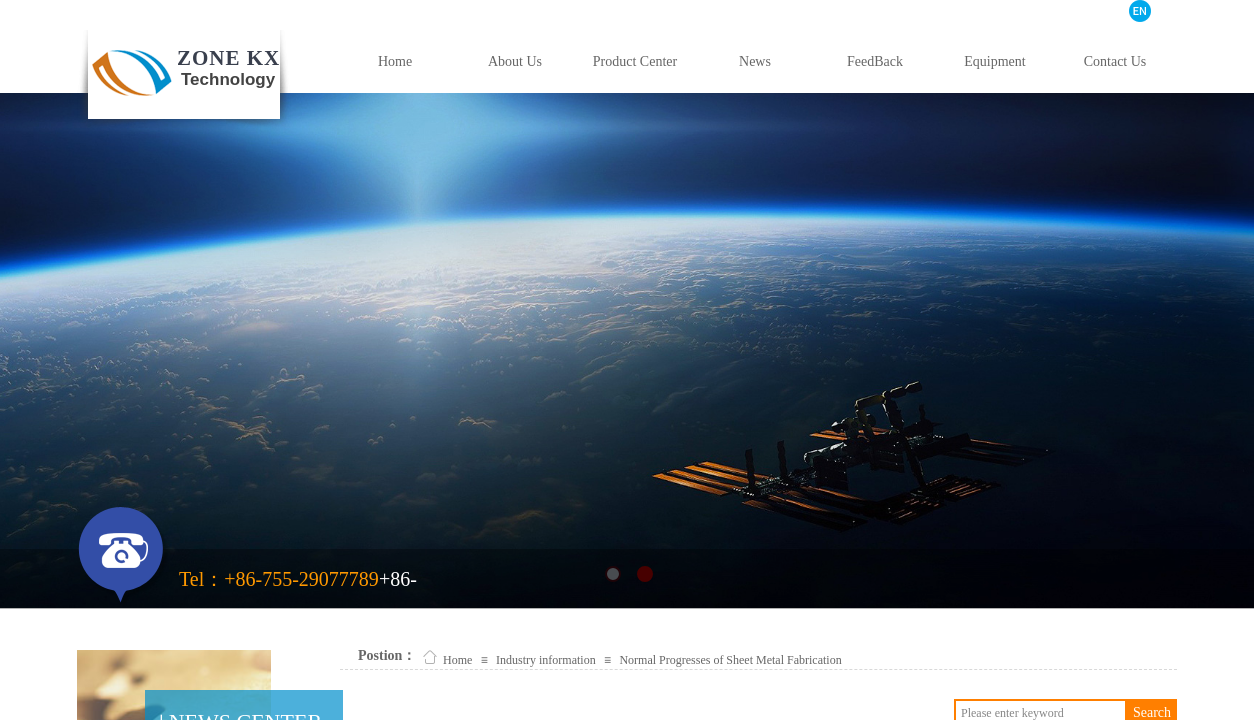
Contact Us (1115, 61)
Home (395, 61)
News (755, 61)
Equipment (994, 61)
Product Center (635, 61)
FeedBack (875, 61)
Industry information (546, 660)
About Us (515, 61)
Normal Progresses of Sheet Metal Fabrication (730, 660)
